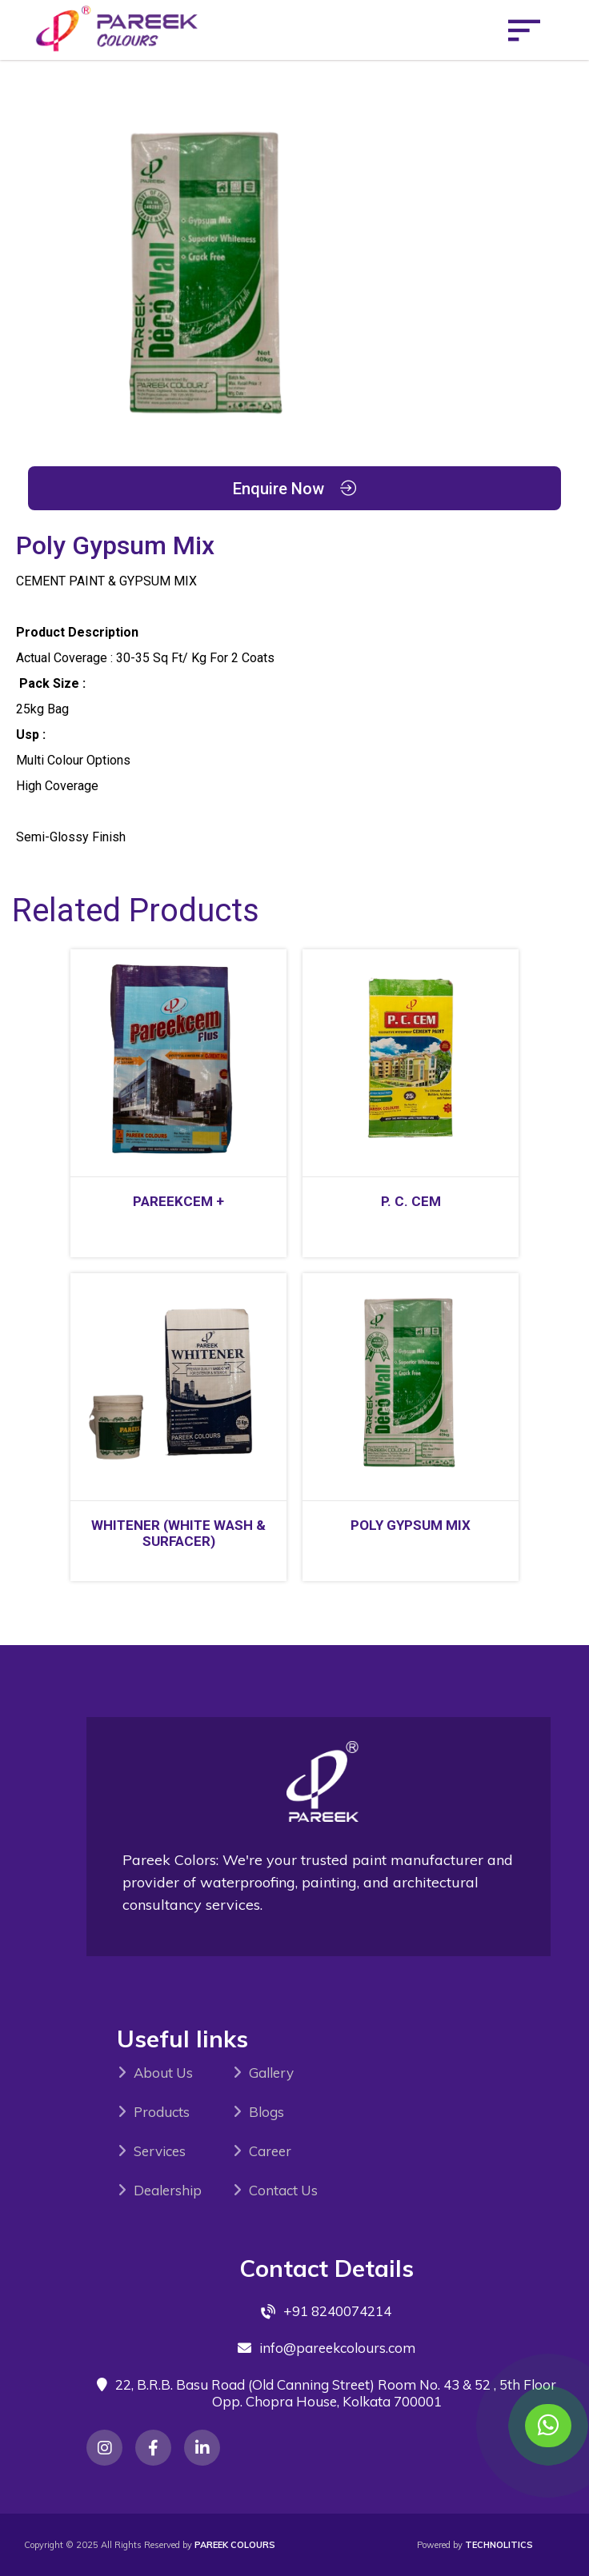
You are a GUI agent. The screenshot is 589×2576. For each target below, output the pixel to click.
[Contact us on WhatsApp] (548, 2425)
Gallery (271, 2072)
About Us (163, 2072)
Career (270, 2151)
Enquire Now (294, 488)
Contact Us (283, 2190)
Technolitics (499, 2544)
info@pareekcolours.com (337, 2347)
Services (160, 2151)
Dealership (168, 2190)
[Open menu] (524, 30)
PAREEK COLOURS (234, 2544)
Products (162, 2111)
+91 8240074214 (337, 2310)
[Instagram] (104, 2448)
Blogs (266, 2111)
